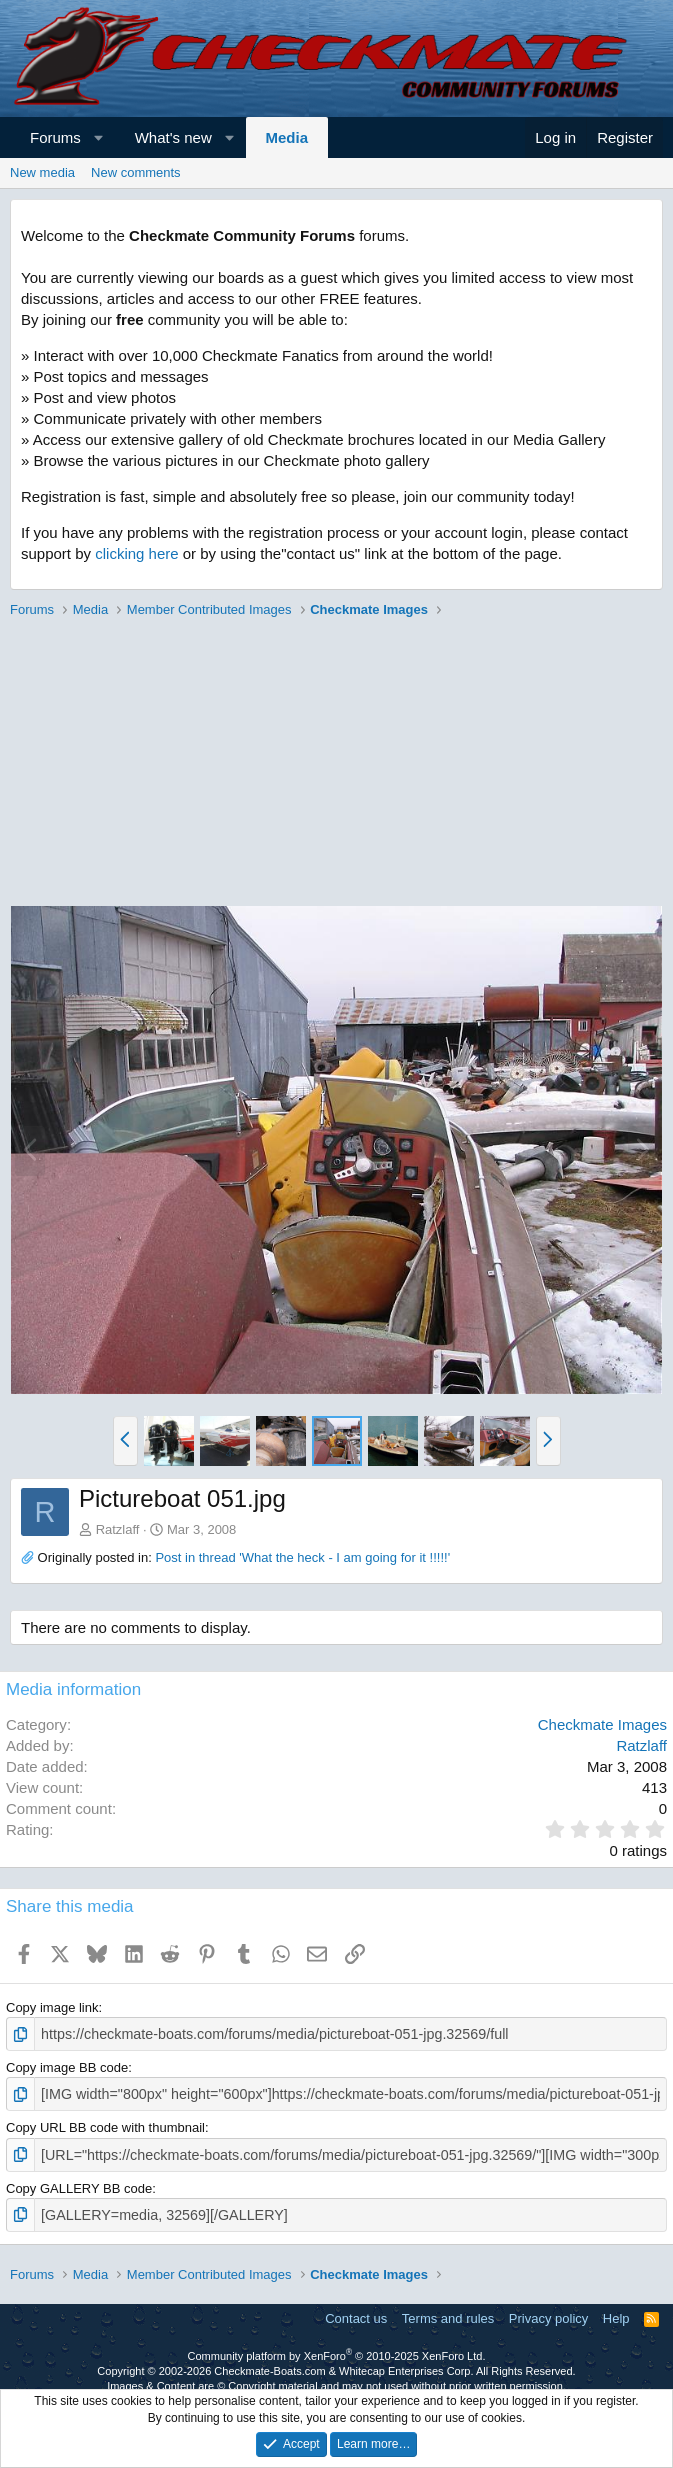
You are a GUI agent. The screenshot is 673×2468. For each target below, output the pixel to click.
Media (287, 137)
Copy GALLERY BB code (79, 2182)
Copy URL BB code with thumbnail (105, 2124)
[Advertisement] (331, 765)
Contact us (356, 2311)
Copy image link (52, 2007)
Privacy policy (548, 2311)
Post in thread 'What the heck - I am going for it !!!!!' (302, 1557)
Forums (55, 137)
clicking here (136, 553)
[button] (98, 137)
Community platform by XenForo (337, 2348)
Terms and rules (448, 2311)
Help (616, 2311)
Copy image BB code (67, 2065)
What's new (173, 137)
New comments (136, 172)
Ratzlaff (118, 1529)
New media (42, 172)
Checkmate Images (602, 1724)
